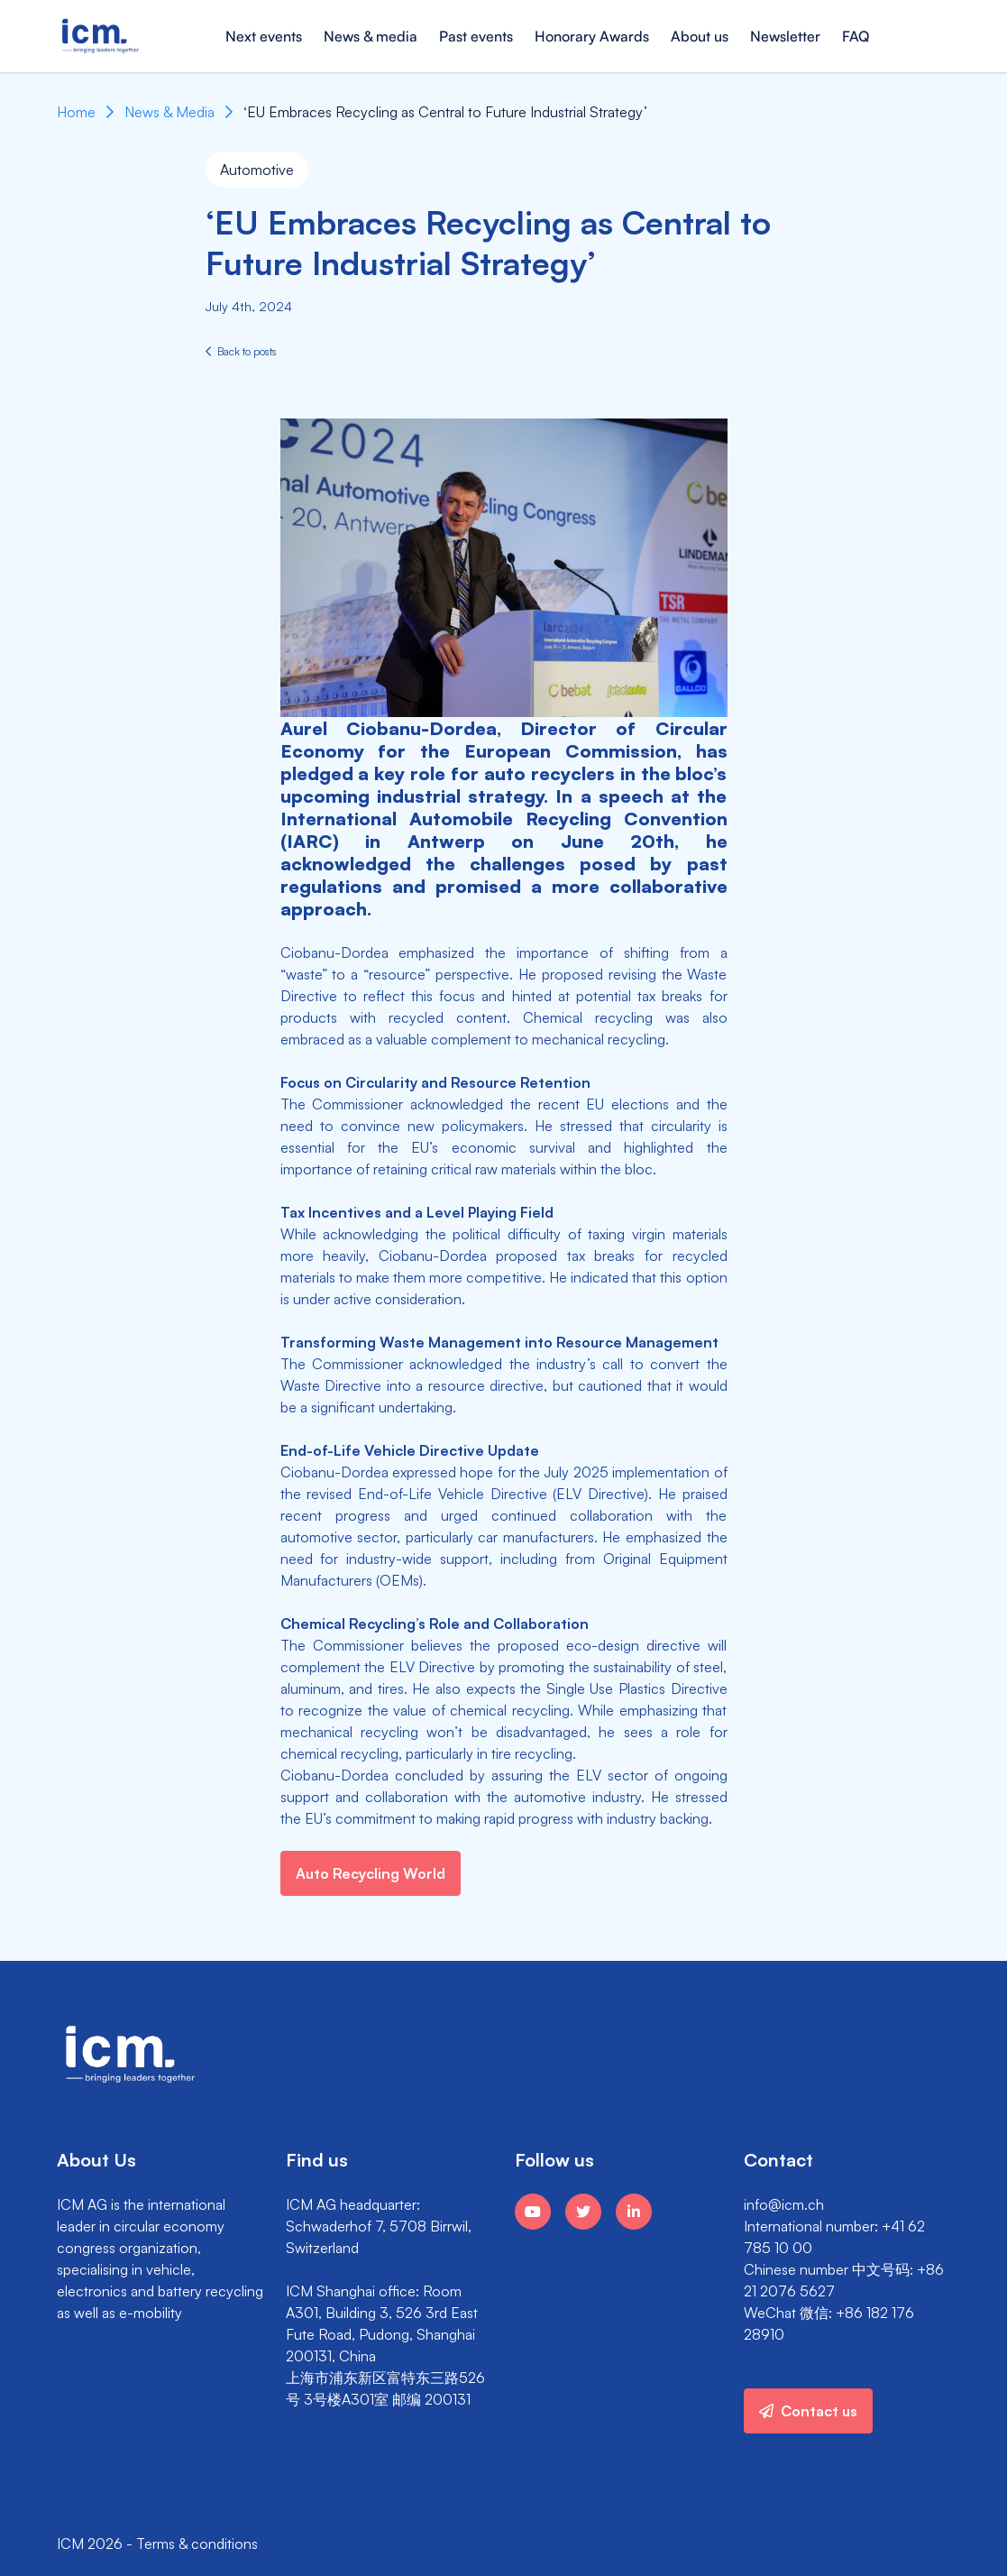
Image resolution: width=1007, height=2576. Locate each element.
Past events (476, 36)
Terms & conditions (197, 2544)
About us (699, 36)
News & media (370, 36)
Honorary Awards (592, 36)
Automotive (257, 170)
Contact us (808, 2411)
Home (76, 112)
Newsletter (785, 36)
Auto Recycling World (370, 1873)
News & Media (169, 112)
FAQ (855, 36)
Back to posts (241, 351)
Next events (263, 36)
